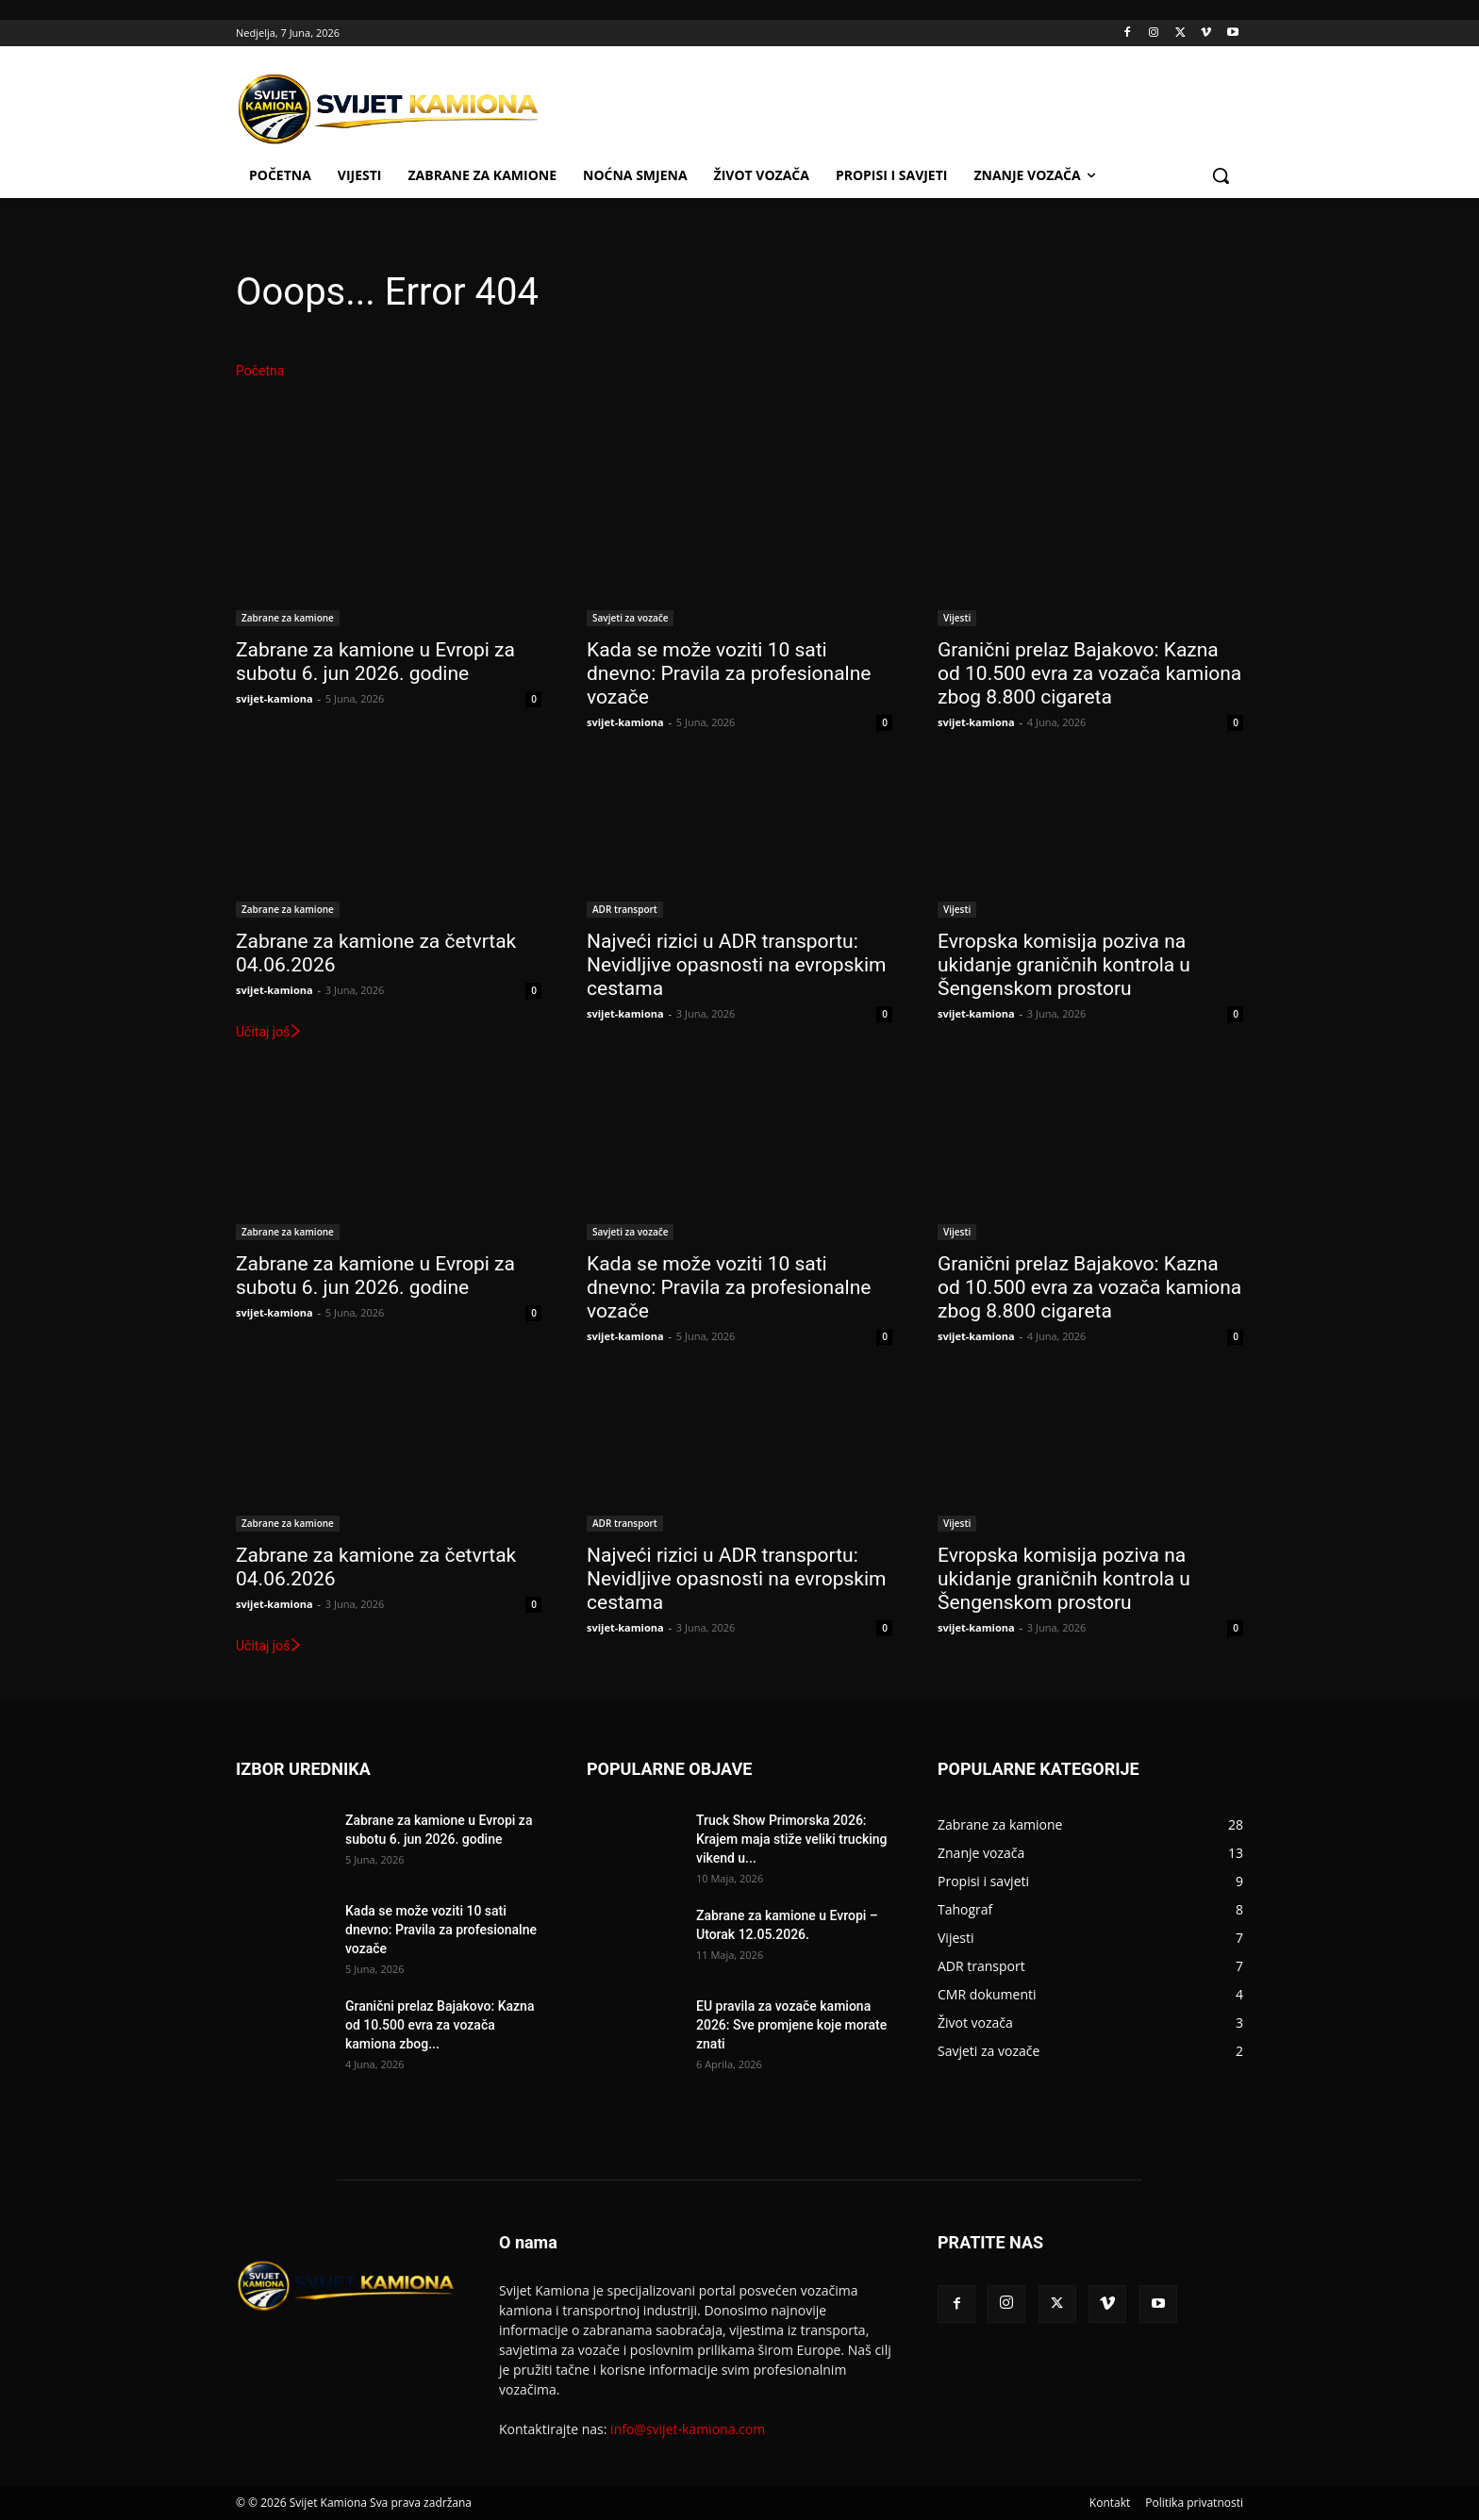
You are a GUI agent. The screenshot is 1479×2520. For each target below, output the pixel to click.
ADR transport (624, 909)
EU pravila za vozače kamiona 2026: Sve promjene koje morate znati (791, 2024)
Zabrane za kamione (287, 617)
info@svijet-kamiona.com (687, 2429)
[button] (1220, 175)
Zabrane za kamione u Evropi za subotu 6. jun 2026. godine (375, 661)
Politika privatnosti (1194, 2503)
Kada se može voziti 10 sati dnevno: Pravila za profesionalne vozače (729, 673)
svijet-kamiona (274, 698)
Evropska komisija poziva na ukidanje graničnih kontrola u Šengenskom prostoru (1064, 965)
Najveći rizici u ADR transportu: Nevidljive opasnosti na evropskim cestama (736, 965)
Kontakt (1109, 2503)
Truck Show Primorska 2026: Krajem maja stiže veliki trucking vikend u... (792, 1839)
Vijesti (957, 617)
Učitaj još (269, 1031)
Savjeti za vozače (630, 617)
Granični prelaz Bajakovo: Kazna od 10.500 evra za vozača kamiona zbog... (439, 2024)
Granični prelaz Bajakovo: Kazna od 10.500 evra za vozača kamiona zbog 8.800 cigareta (1089, 673)
